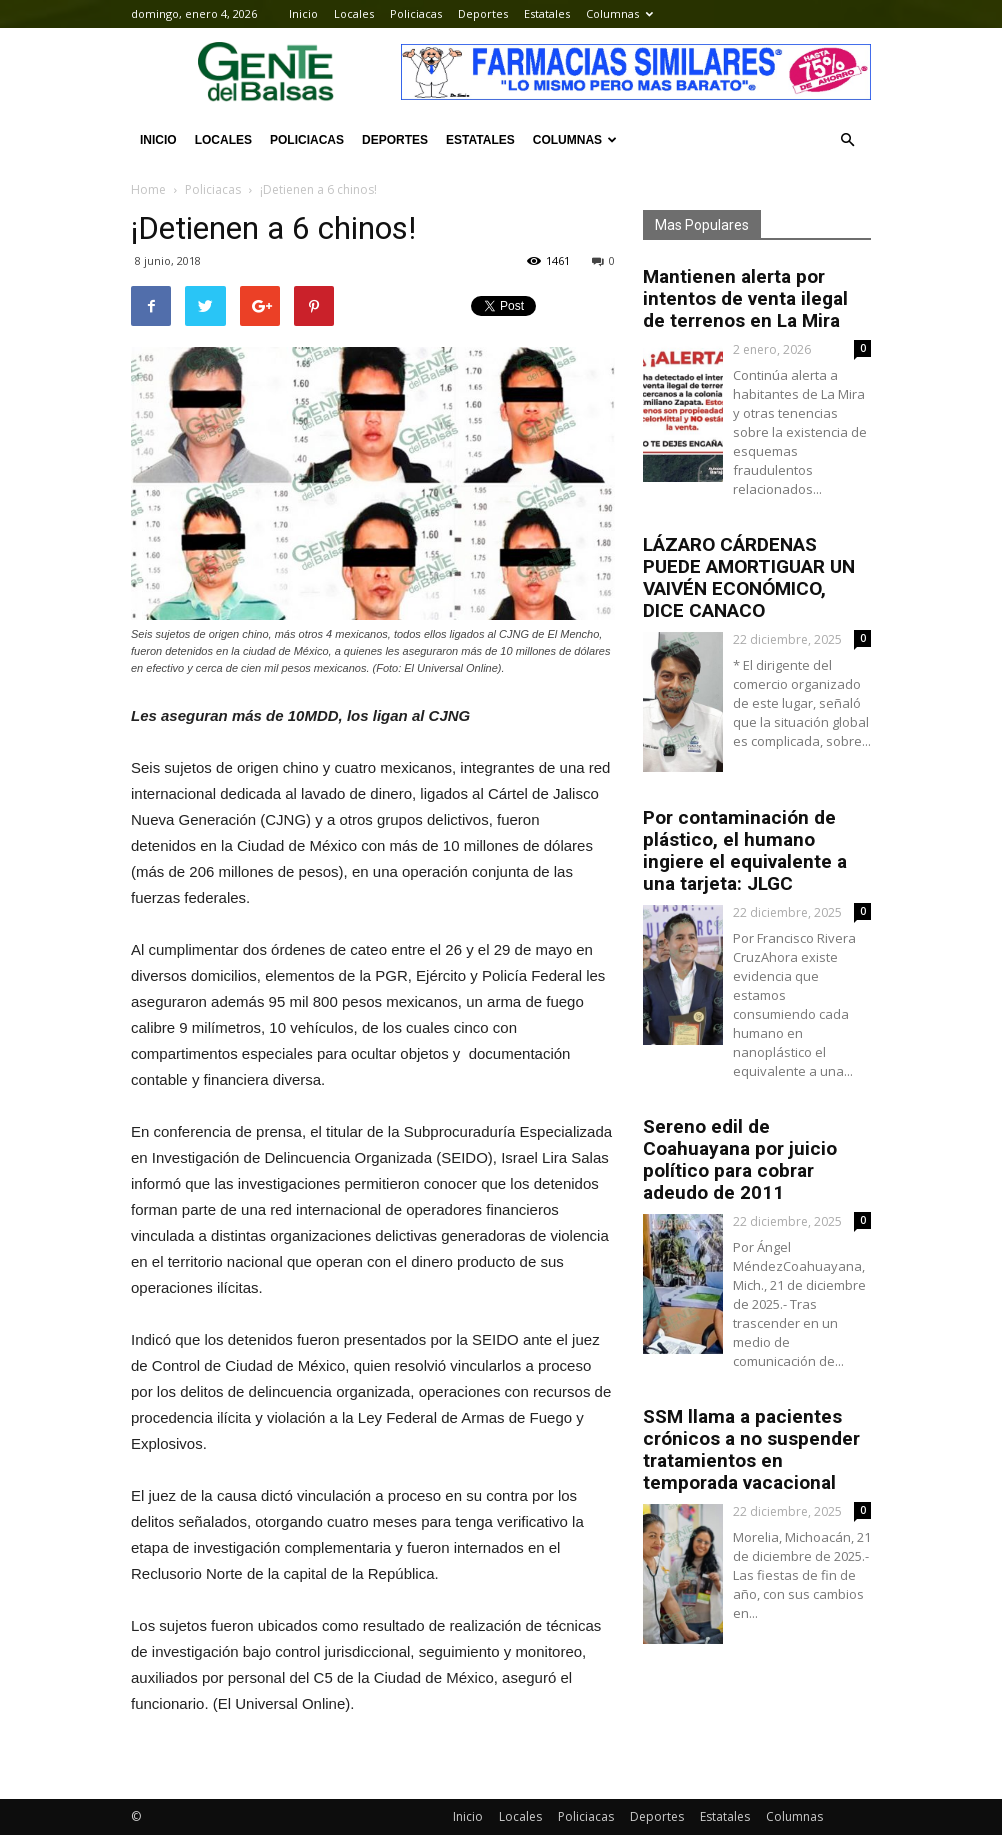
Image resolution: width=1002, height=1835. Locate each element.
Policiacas (416, 13)
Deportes (483, 13)
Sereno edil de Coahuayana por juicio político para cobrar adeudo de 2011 (740, 1159)
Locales (354, 13)
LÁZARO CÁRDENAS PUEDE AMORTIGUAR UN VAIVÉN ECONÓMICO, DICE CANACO (749, 577)
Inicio (303, 13)
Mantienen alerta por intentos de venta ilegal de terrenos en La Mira (745, 298)
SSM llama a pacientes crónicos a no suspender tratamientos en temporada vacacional (751, 1449)
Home (148, 189)
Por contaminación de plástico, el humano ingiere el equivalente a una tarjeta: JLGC (745, 850)
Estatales (547, 13)
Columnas (619, 13)
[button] (847, 140)
